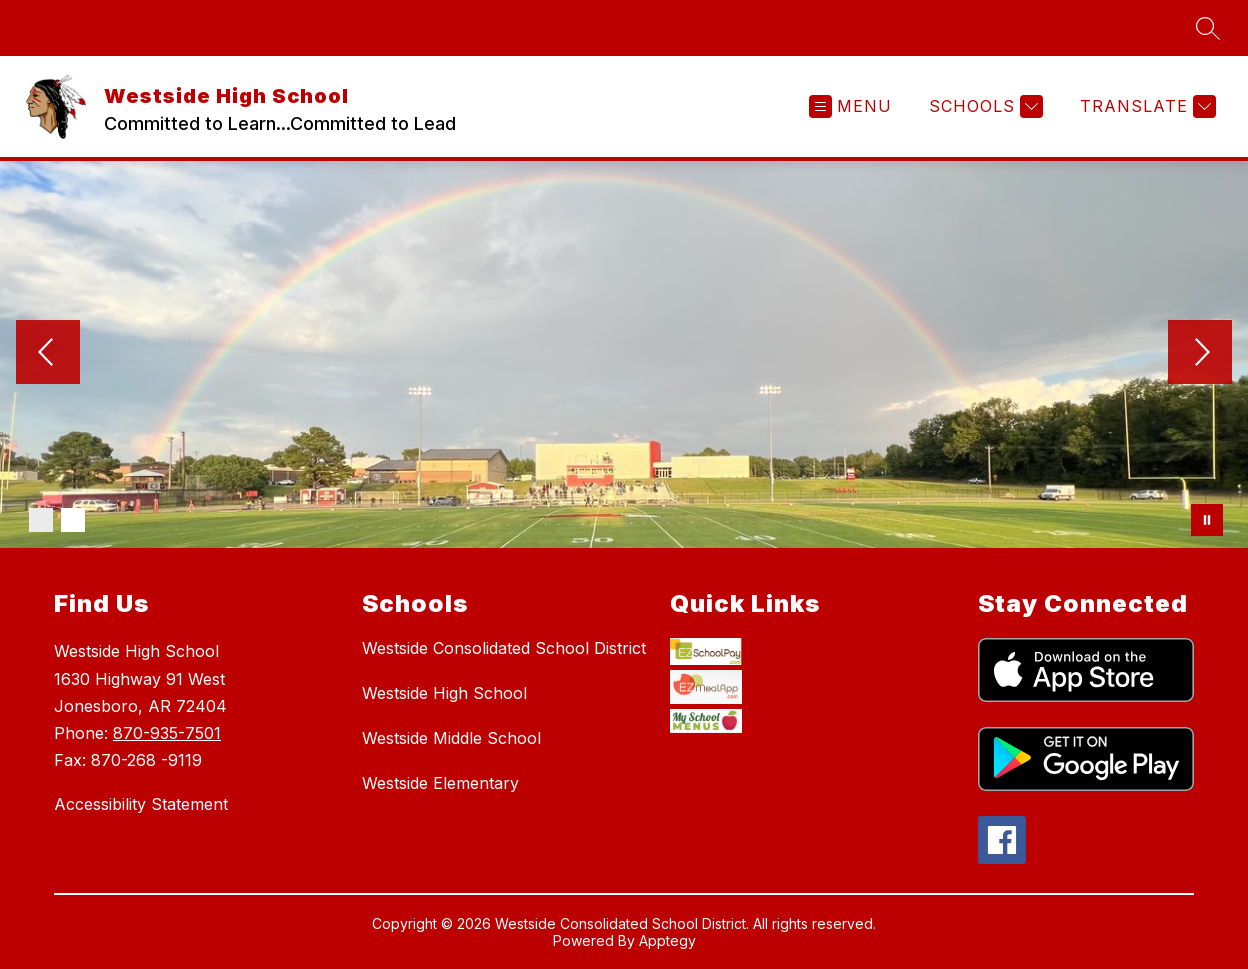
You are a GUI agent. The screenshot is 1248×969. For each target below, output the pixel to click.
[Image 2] (73, 520)
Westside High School (444, 693)
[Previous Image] (48, 354)
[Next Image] (1200, 354)
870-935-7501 (167, 733)
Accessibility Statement (141, 804)
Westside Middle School (451, 738)
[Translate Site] (1145, 106)
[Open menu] (850, 106)
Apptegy (667, 943)
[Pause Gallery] (1207, 520)
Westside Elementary (440, 783)
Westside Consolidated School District (504, 648)
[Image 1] (41, 520)
